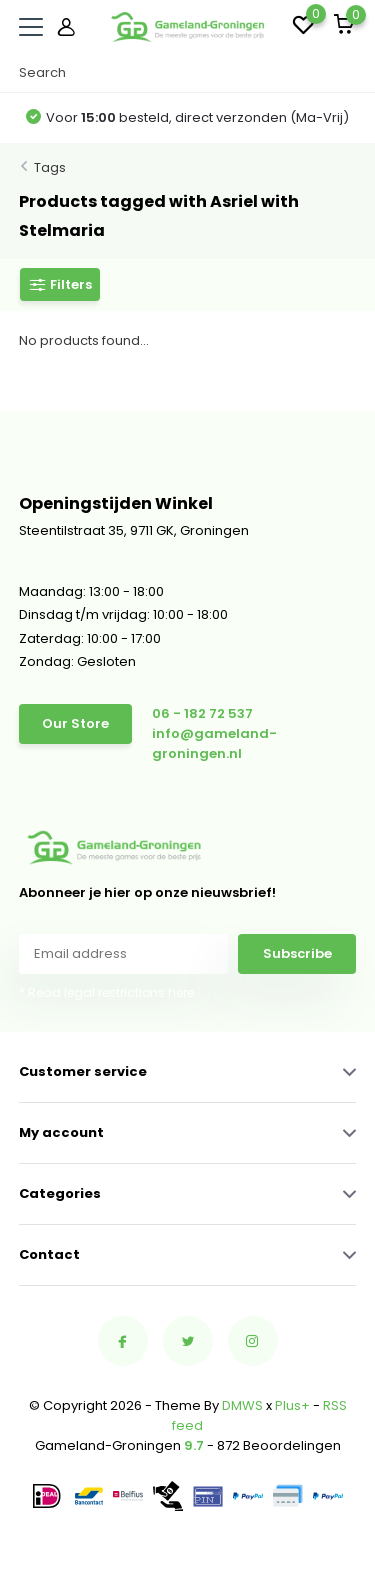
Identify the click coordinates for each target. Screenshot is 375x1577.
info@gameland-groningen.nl (214, 743)
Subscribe (297, 953)
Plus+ (292, 1405)
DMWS (242, 1405)
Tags (50, 167)
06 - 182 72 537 (202, 713)
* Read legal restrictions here (106, 992)
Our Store (75, 723)
